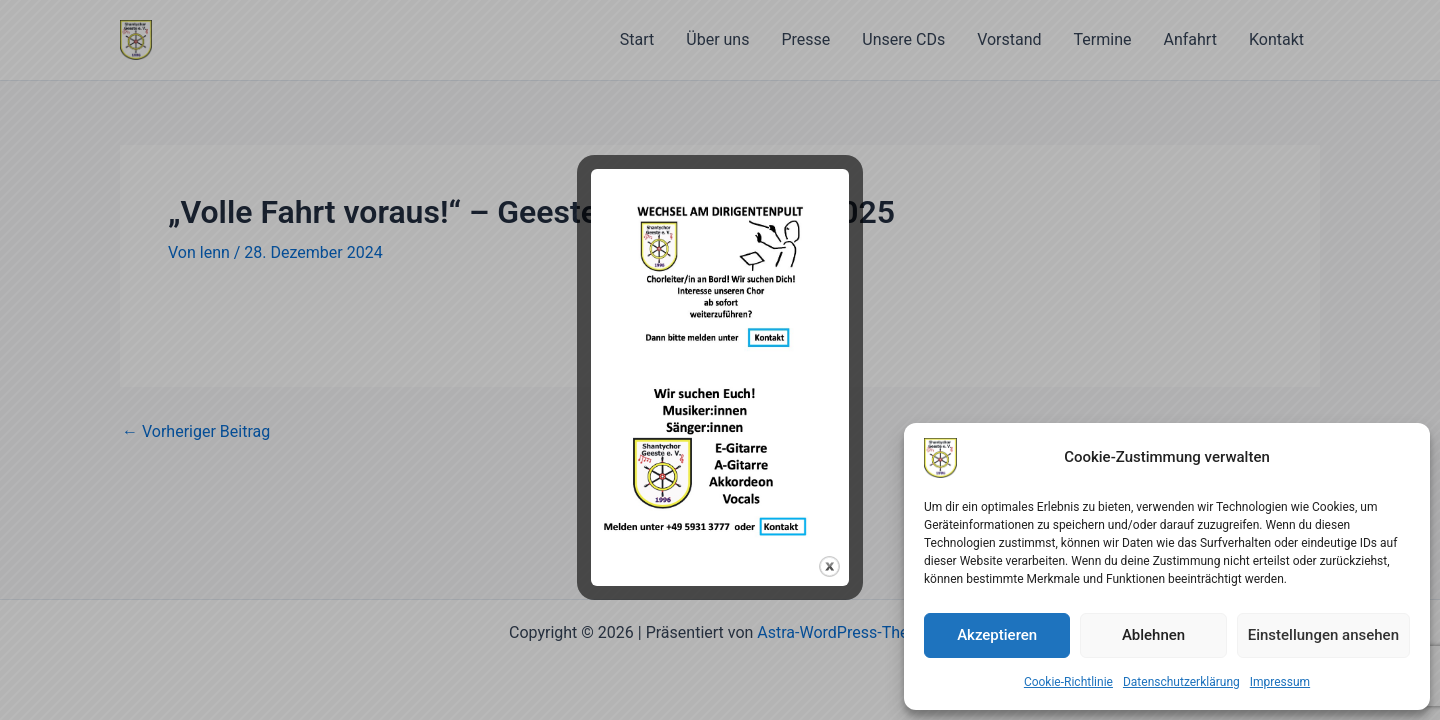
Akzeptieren (997, 635)
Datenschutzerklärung (1181, 682)
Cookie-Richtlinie (1068, 682)
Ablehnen (1153, 635)
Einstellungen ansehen (1323, 635)
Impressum (1280, 682)
